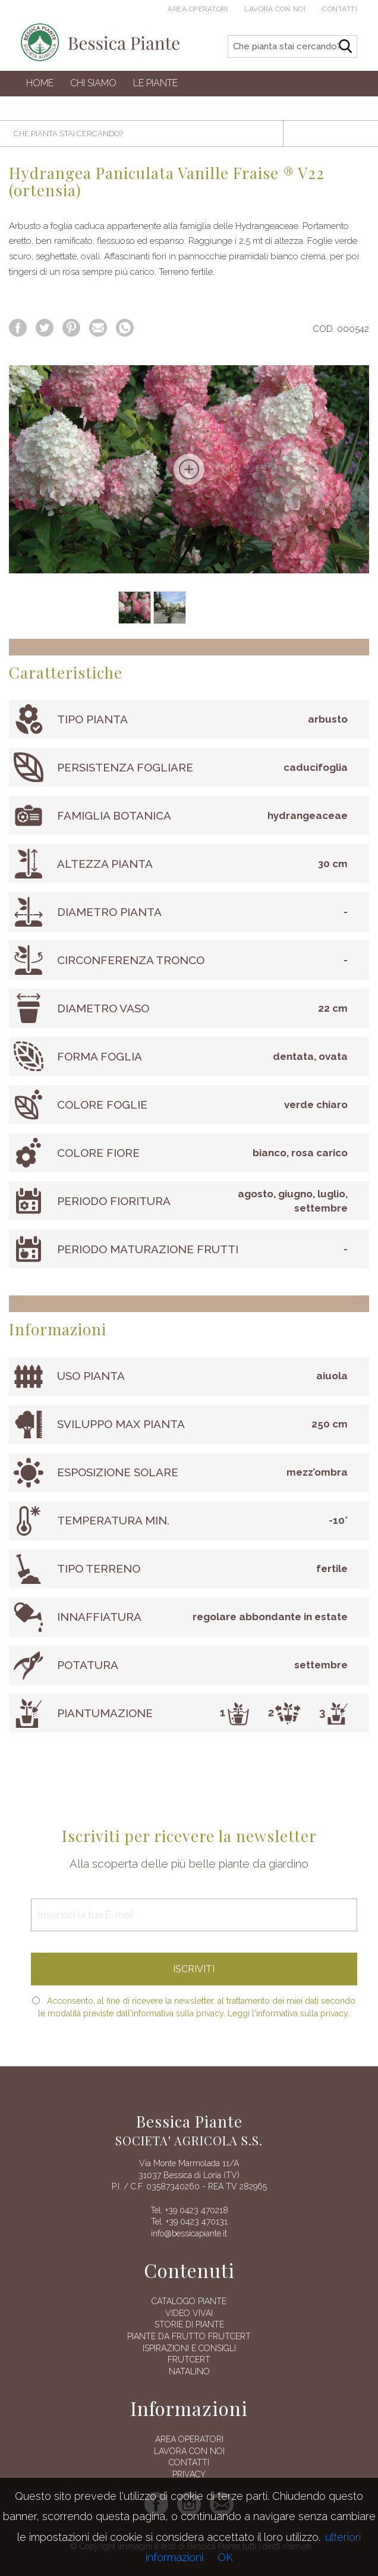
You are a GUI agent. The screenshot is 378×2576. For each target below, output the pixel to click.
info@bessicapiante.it (189, 2233)
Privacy (189, 2474)
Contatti (339, 9)
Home (39, 83)
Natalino (189, 2371)
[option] (189, 469)
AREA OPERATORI (189, 2439)
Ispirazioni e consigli (189, 2348)
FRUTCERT (189, 2359)
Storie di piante (189, 2324)
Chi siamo (93, 83)
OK (225, 2557)
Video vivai (189, 2313)
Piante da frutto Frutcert (189, 2336)
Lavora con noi (274, 9)
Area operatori (198, 9)
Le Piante (155, 83)
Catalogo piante (189, 2301)
